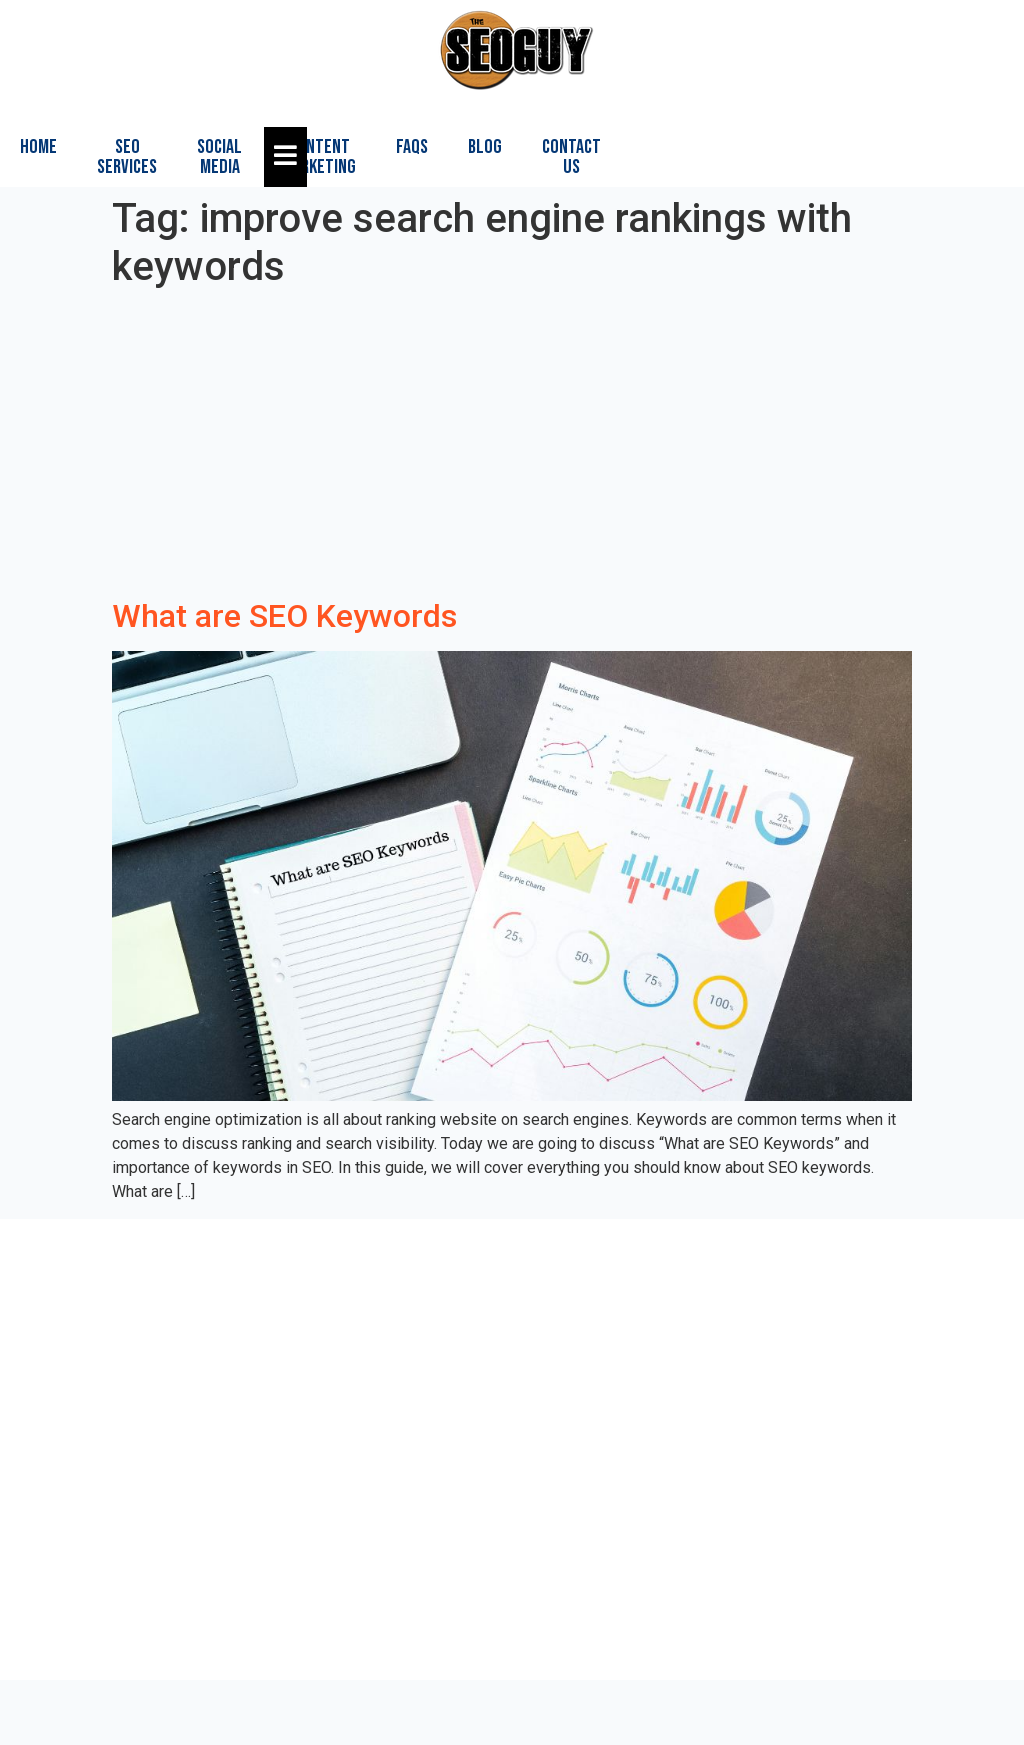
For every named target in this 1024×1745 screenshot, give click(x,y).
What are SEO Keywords (284, 616)
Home (38, 147)
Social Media (219, 157)
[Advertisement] (512, 447)
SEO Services (127, 157)
